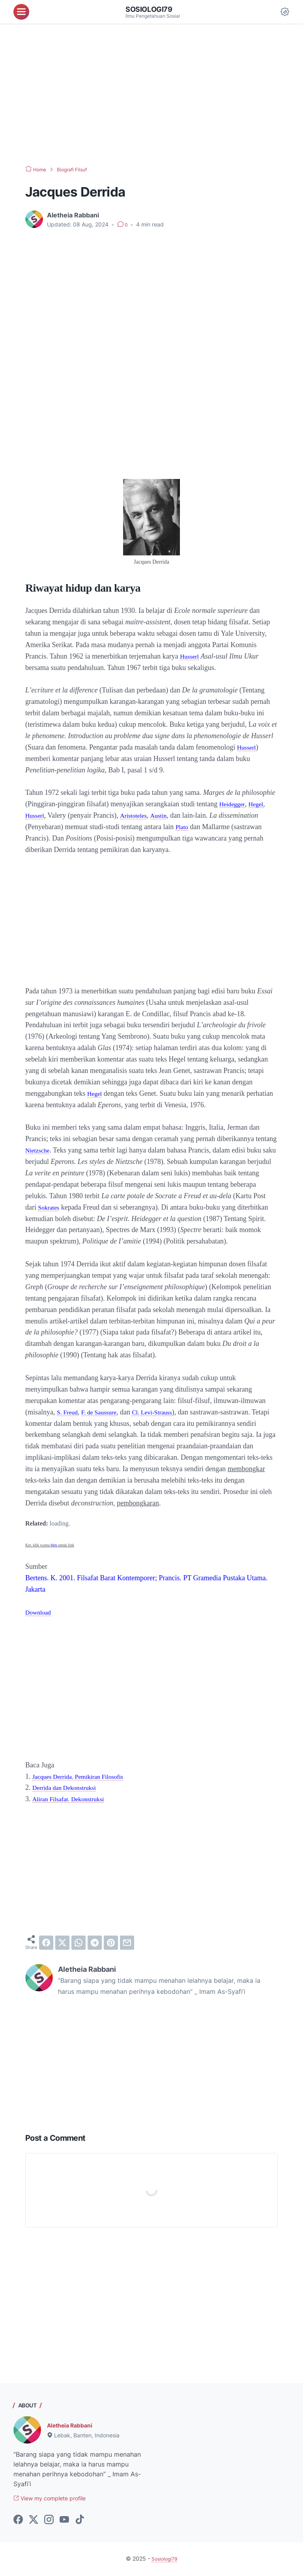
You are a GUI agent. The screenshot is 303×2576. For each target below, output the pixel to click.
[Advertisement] (151, 94)
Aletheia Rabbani (73, 2425)
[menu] (21, 12)
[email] (127, 1942)
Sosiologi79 (151, 9)
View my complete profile (56, 2499)
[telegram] (95, 1942)
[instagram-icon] (49, 2521)
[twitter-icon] (33, 2521)
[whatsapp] (78, 1942)
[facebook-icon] (18, 2521)
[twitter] (62, 1942)
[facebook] (46, 1942)
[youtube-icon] (64, 2521)
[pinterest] (111, 1942)
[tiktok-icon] (79, 2521)
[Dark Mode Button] (285, 12)
